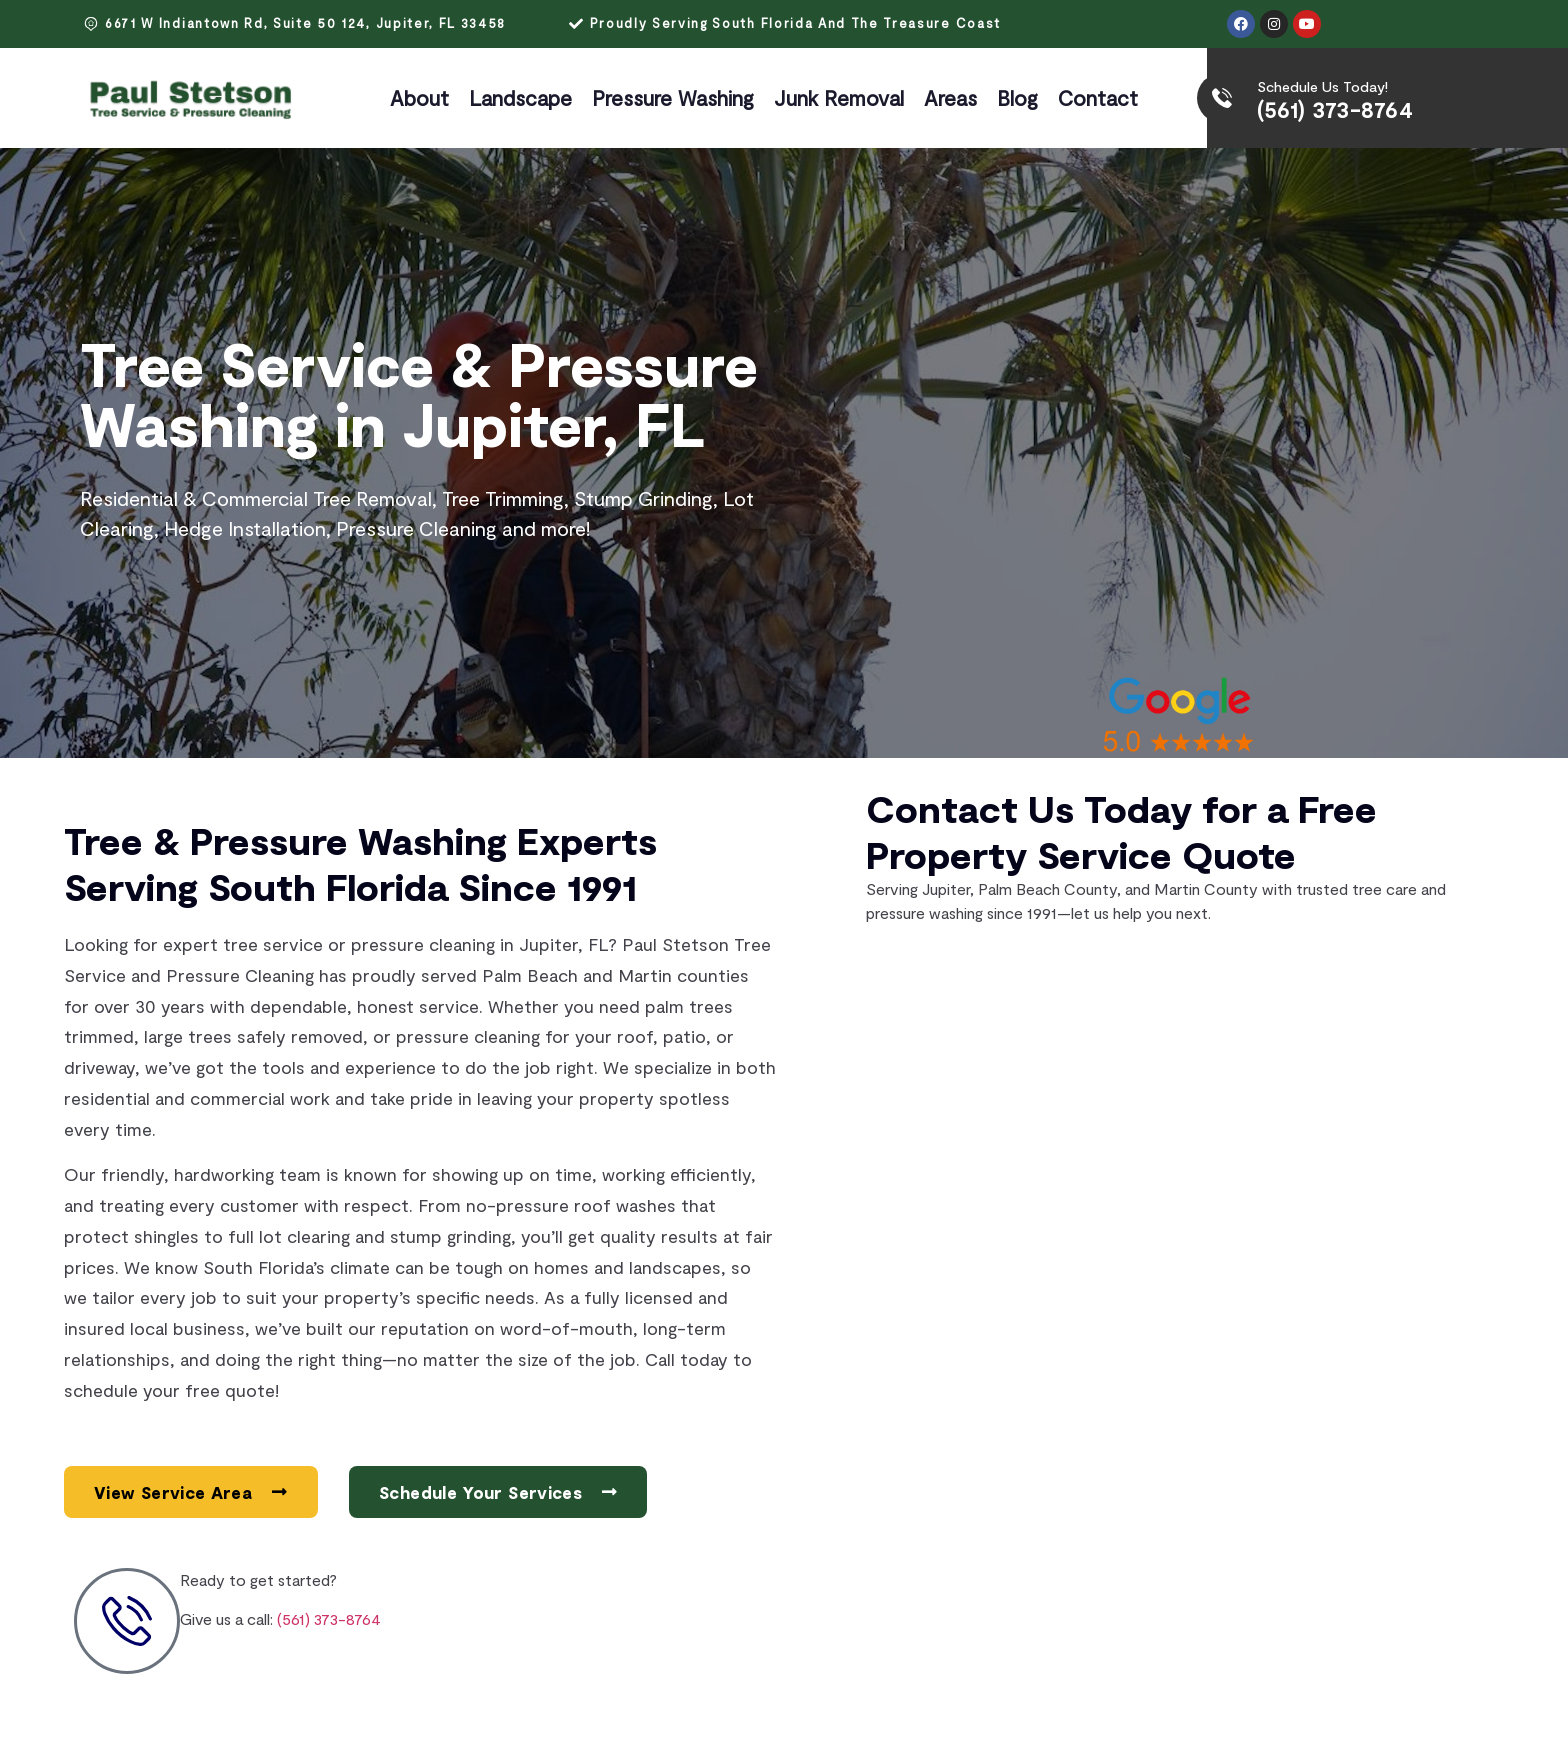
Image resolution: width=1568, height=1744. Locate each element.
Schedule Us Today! (1322, 86)
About (419, 97)
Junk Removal (839, 97)
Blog (1017, 97)
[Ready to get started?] (127, 1621)
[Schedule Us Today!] (1222, 98)
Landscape (520, 97)
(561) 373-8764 (1335, 109)
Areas (950, 97)
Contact (1098, 97)
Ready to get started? (258, 1579)
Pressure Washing (673, 97)
